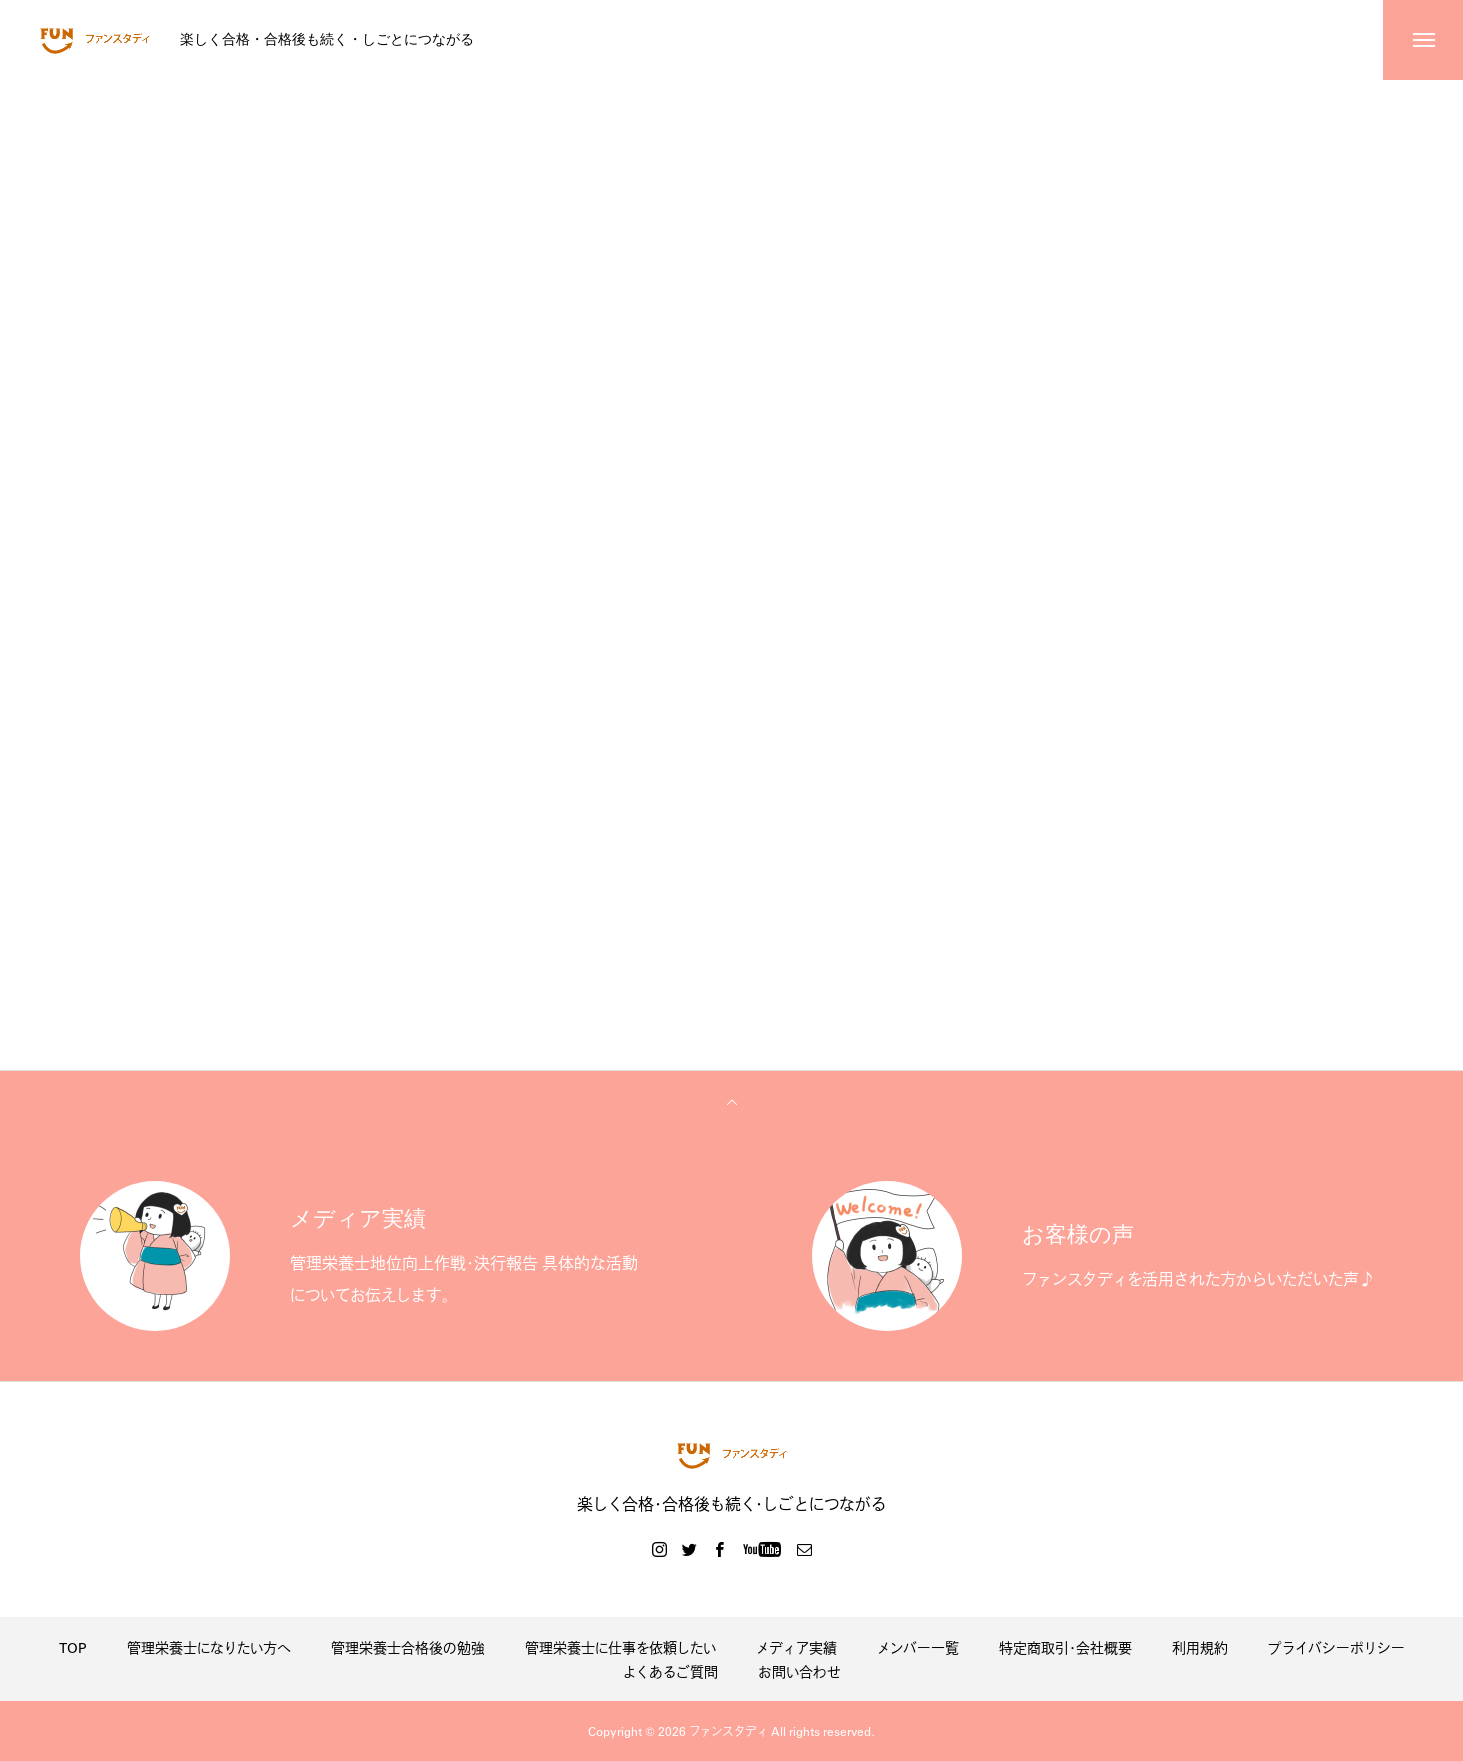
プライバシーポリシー (1336, 1647)
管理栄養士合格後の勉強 (408, 1647)
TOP (73, 1647)
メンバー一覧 (918, 1647)
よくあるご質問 (670, 1671)
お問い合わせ (799, 1671)
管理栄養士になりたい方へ (209, 1647)
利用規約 (1200, 1647)
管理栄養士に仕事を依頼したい (620, 1647)
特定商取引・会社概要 (1065, 1647)
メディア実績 (796, 1647)
